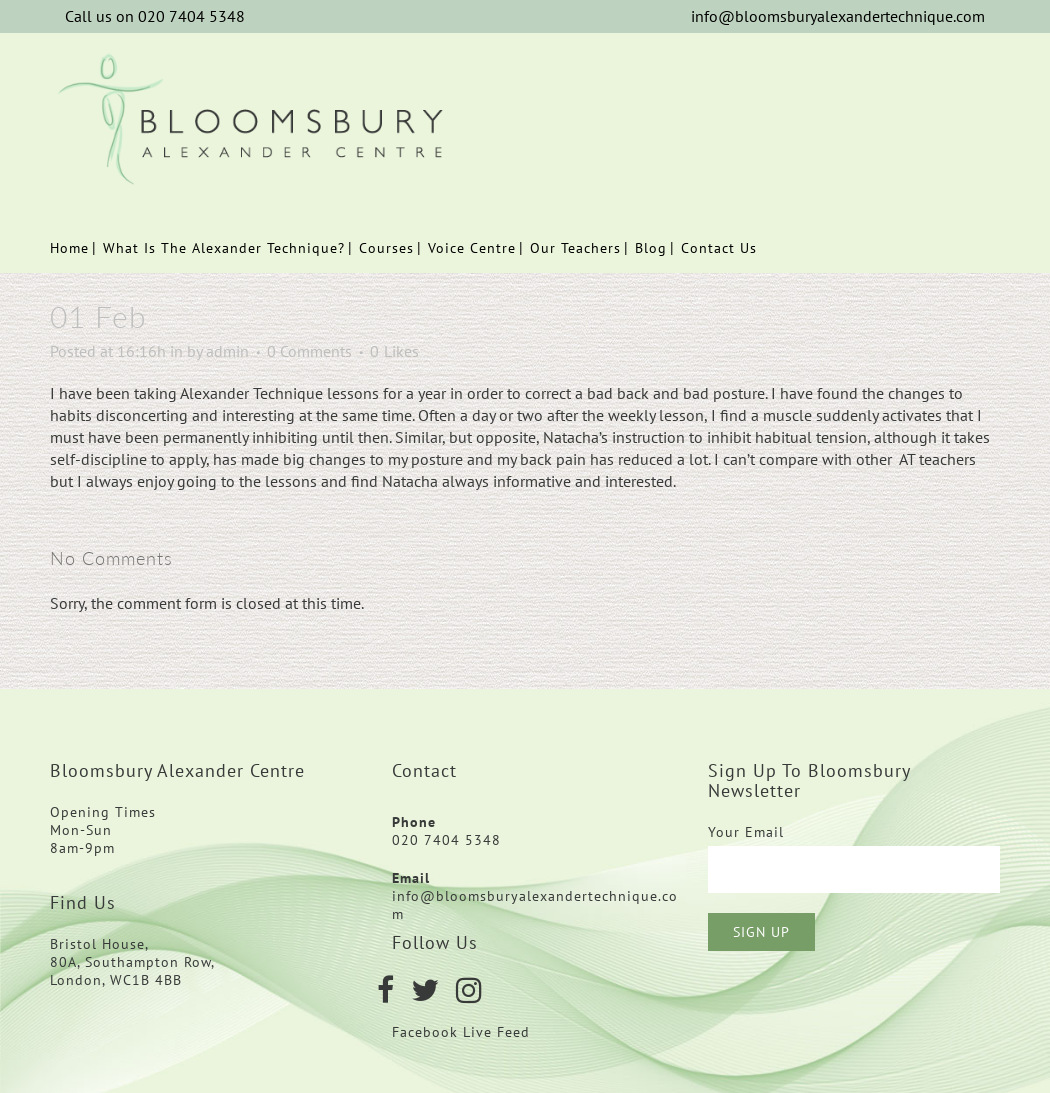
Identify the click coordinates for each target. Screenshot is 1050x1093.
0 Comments (309, 351)
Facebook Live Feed (463, 1032)
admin (227, 351)
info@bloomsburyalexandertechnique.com (838, 16)
